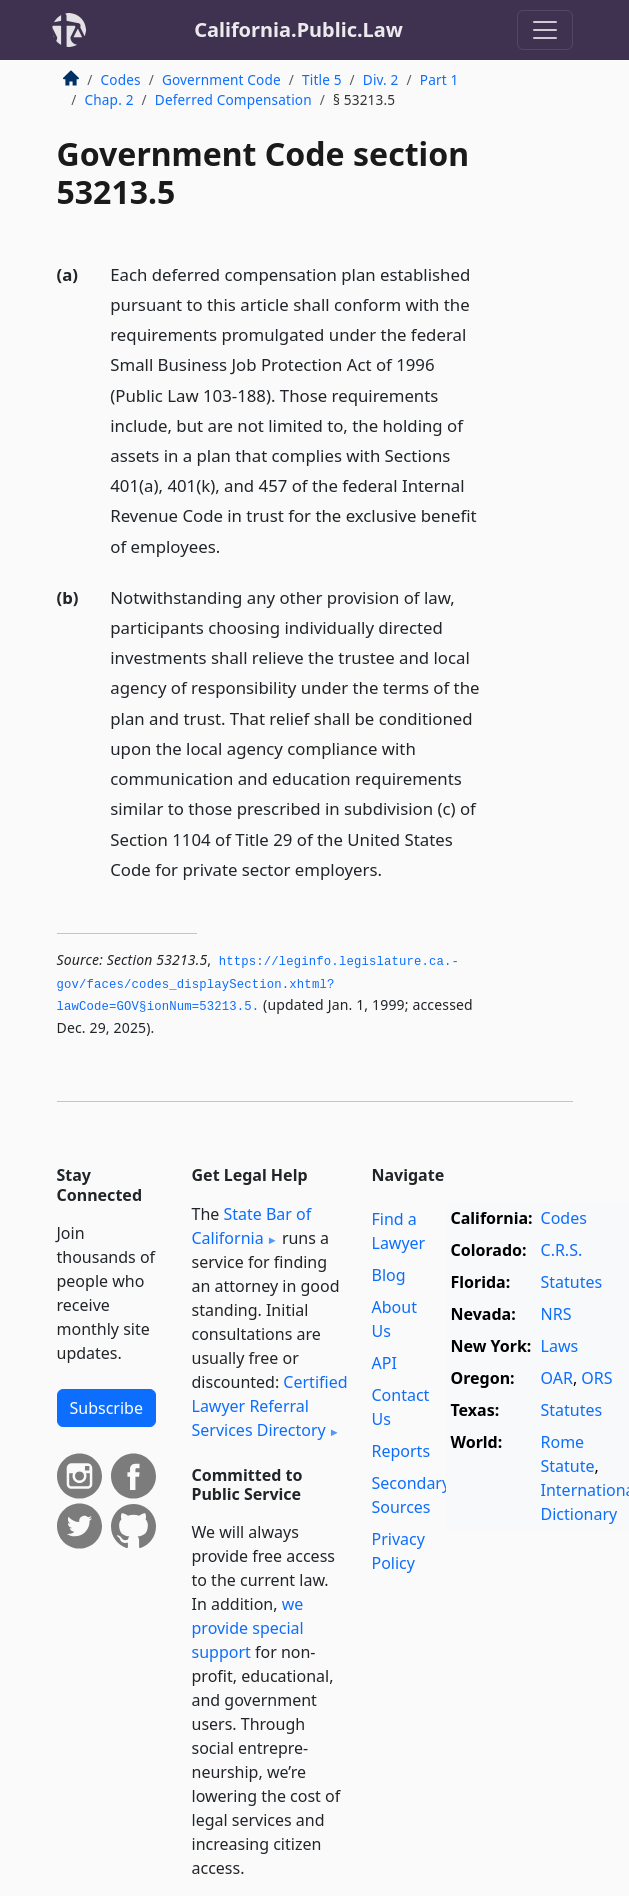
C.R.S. (562, 1250)
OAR (557, 1378)
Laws (560, 1346)
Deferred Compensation (233, 99)
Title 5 (322, 79)
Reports (401, 1451)
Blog (389, 1275)
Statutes (572, 1282)
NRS (556, 1314)
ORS (596, 1378)
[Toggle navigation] (545, 30)
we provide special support (248, 1628)
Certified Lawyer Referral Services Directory (270, 1406)
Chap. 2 (109, 99)
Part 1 (439, 79)
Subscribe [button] (106, 1408)
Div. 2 (381, 79)
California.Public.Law (298, 29)
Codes (121, 79)
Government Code (221, 79)
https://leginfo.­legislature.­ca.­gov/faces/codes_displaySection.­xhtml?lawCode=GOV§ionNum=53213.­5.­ (258, 984)
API (384, 1363)
